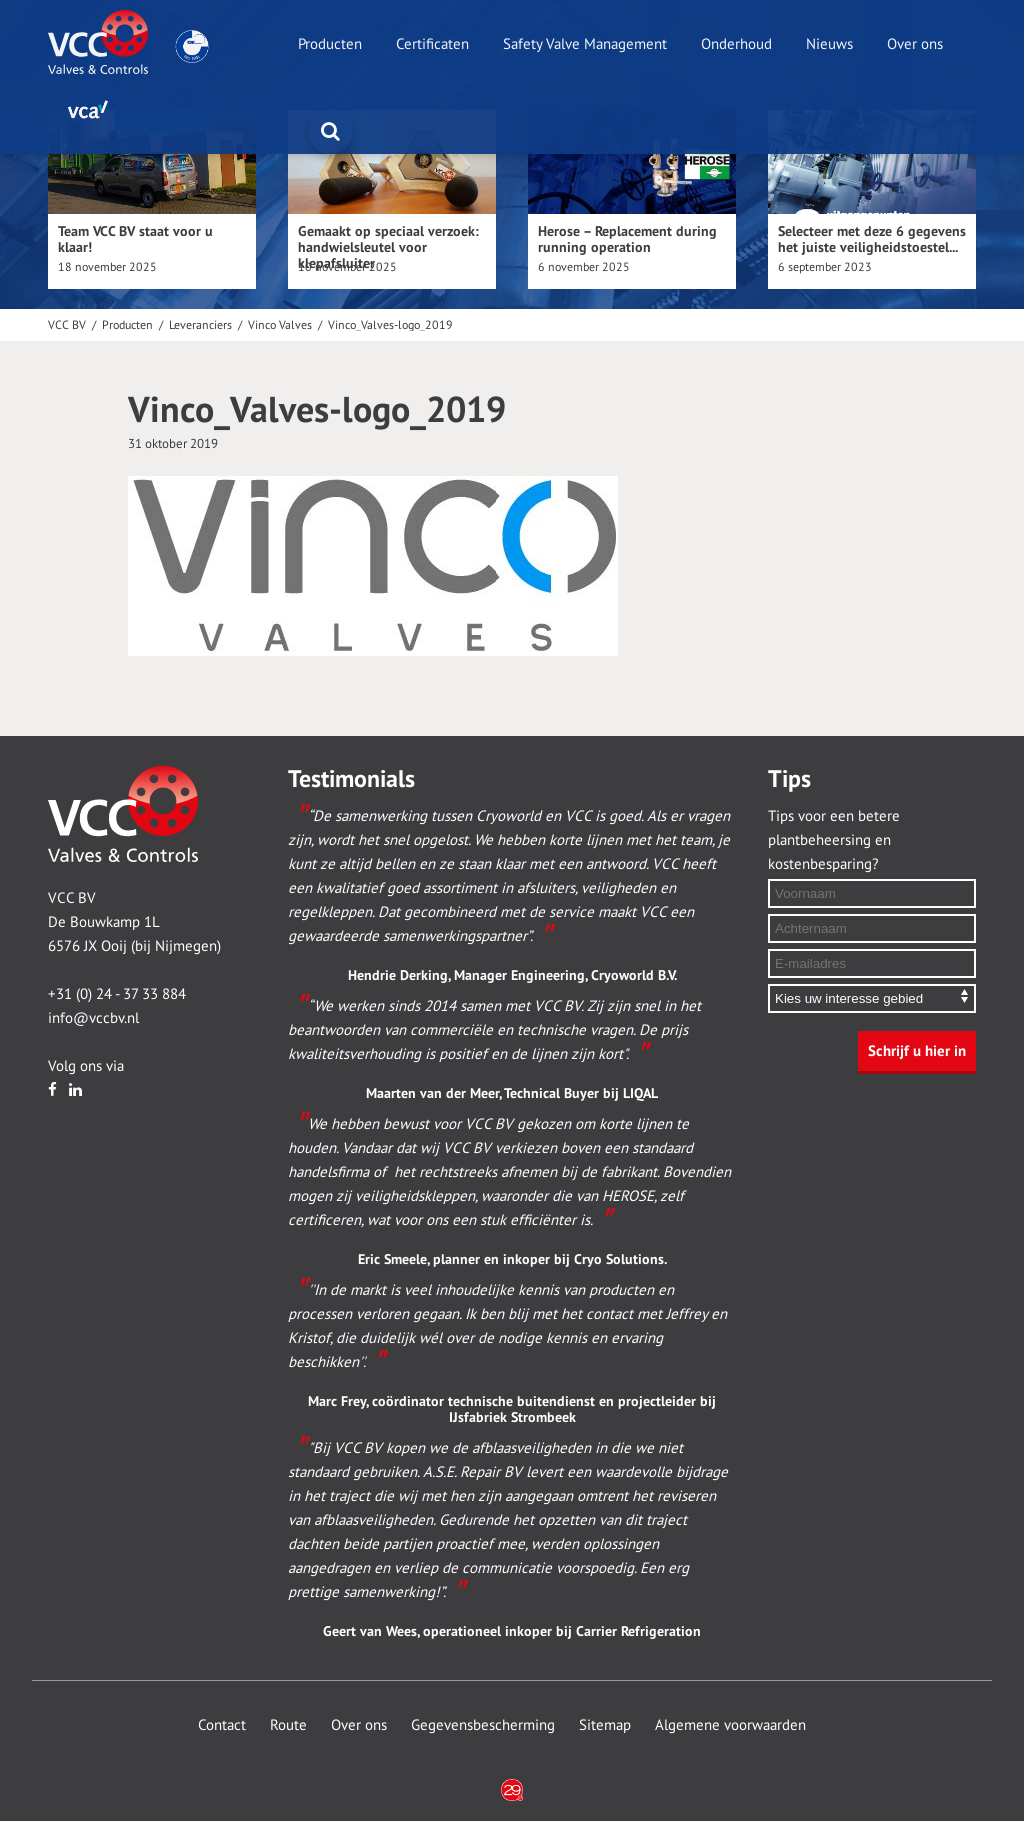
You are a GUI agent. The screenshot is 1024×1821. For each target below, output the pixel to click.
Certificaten (432, 44)
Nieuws (829, 44)
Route (288, 1725)
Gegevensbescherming (483, 1725)
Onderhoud (736, 44)
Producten (330, 44)
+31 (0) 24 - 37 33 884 (117, 994)
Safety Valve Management (585, 44)
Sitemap (605, 1725)
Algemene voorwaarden (730, 1725)
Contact (222, 1725)
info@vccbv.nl (93, 1018)
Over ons (915, 44)
